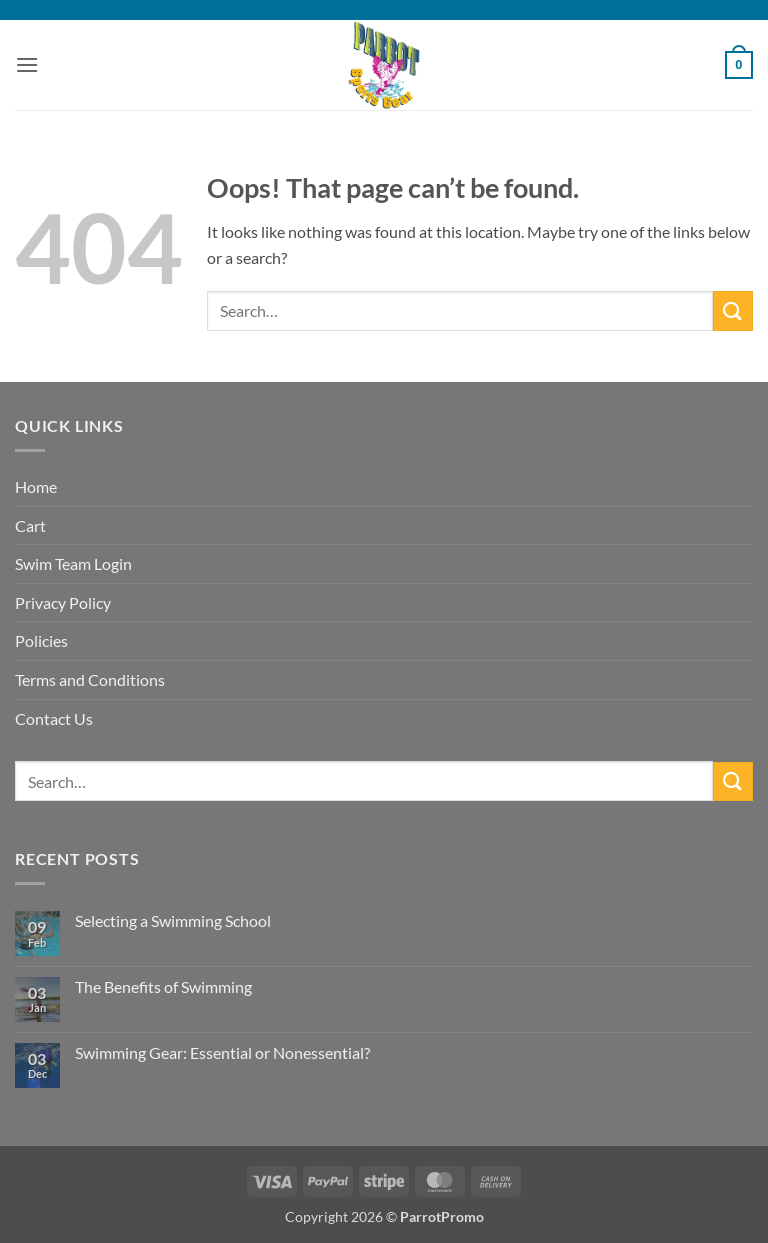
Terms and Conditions (90, 679)
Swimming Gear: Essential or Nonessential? (222, 1052)
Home (36, 486)
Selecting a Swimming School (173, 920)
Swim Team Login (73, 563)
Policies (41, 640)
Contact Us (54, 718)
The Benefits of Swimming (163, 986)
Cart (30, 525)
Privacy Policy (63, 602)
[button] (27, 64)
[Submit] (733, 310)
